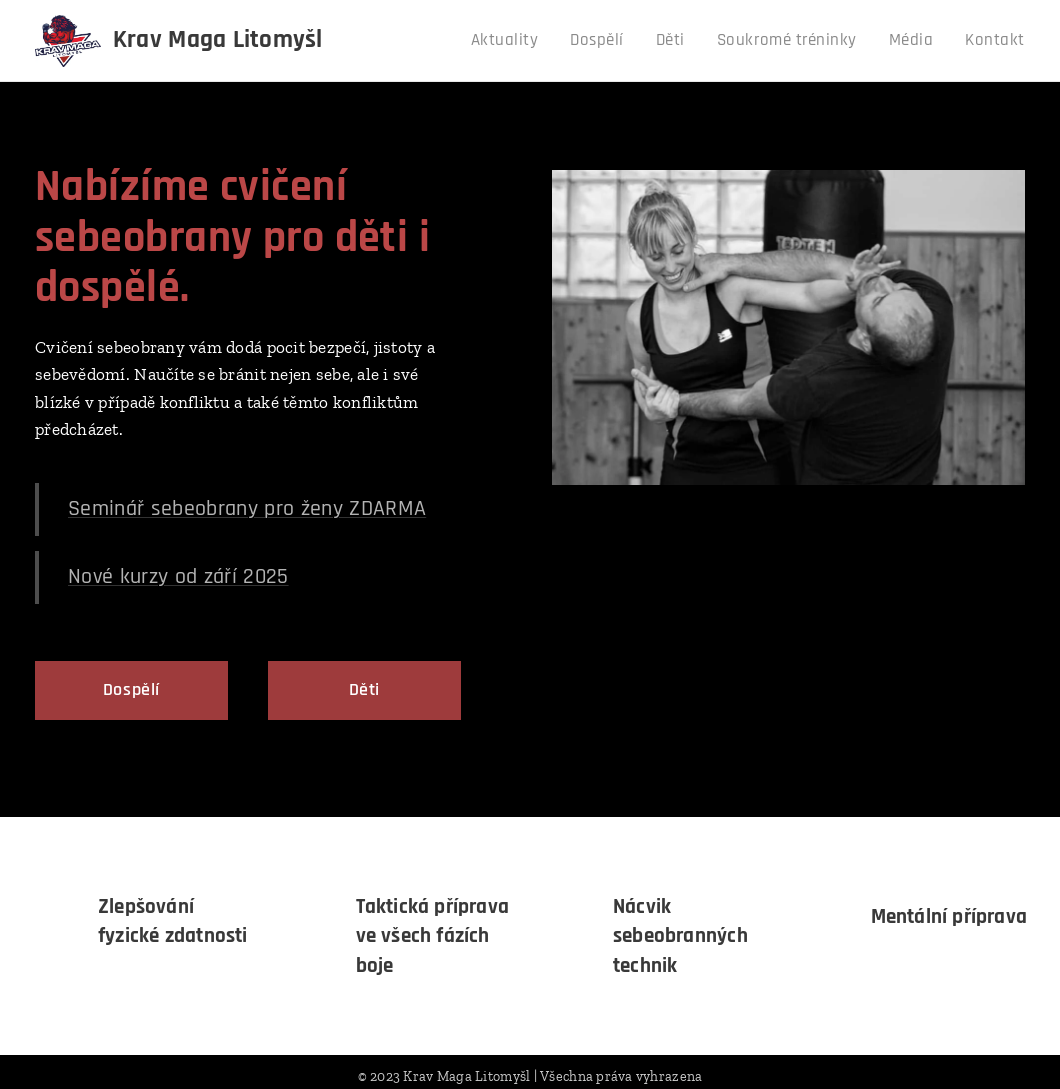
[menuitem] (531, 41)
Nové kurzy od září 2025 (178, 576)
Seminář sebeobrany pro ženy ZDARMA (247, 508)
